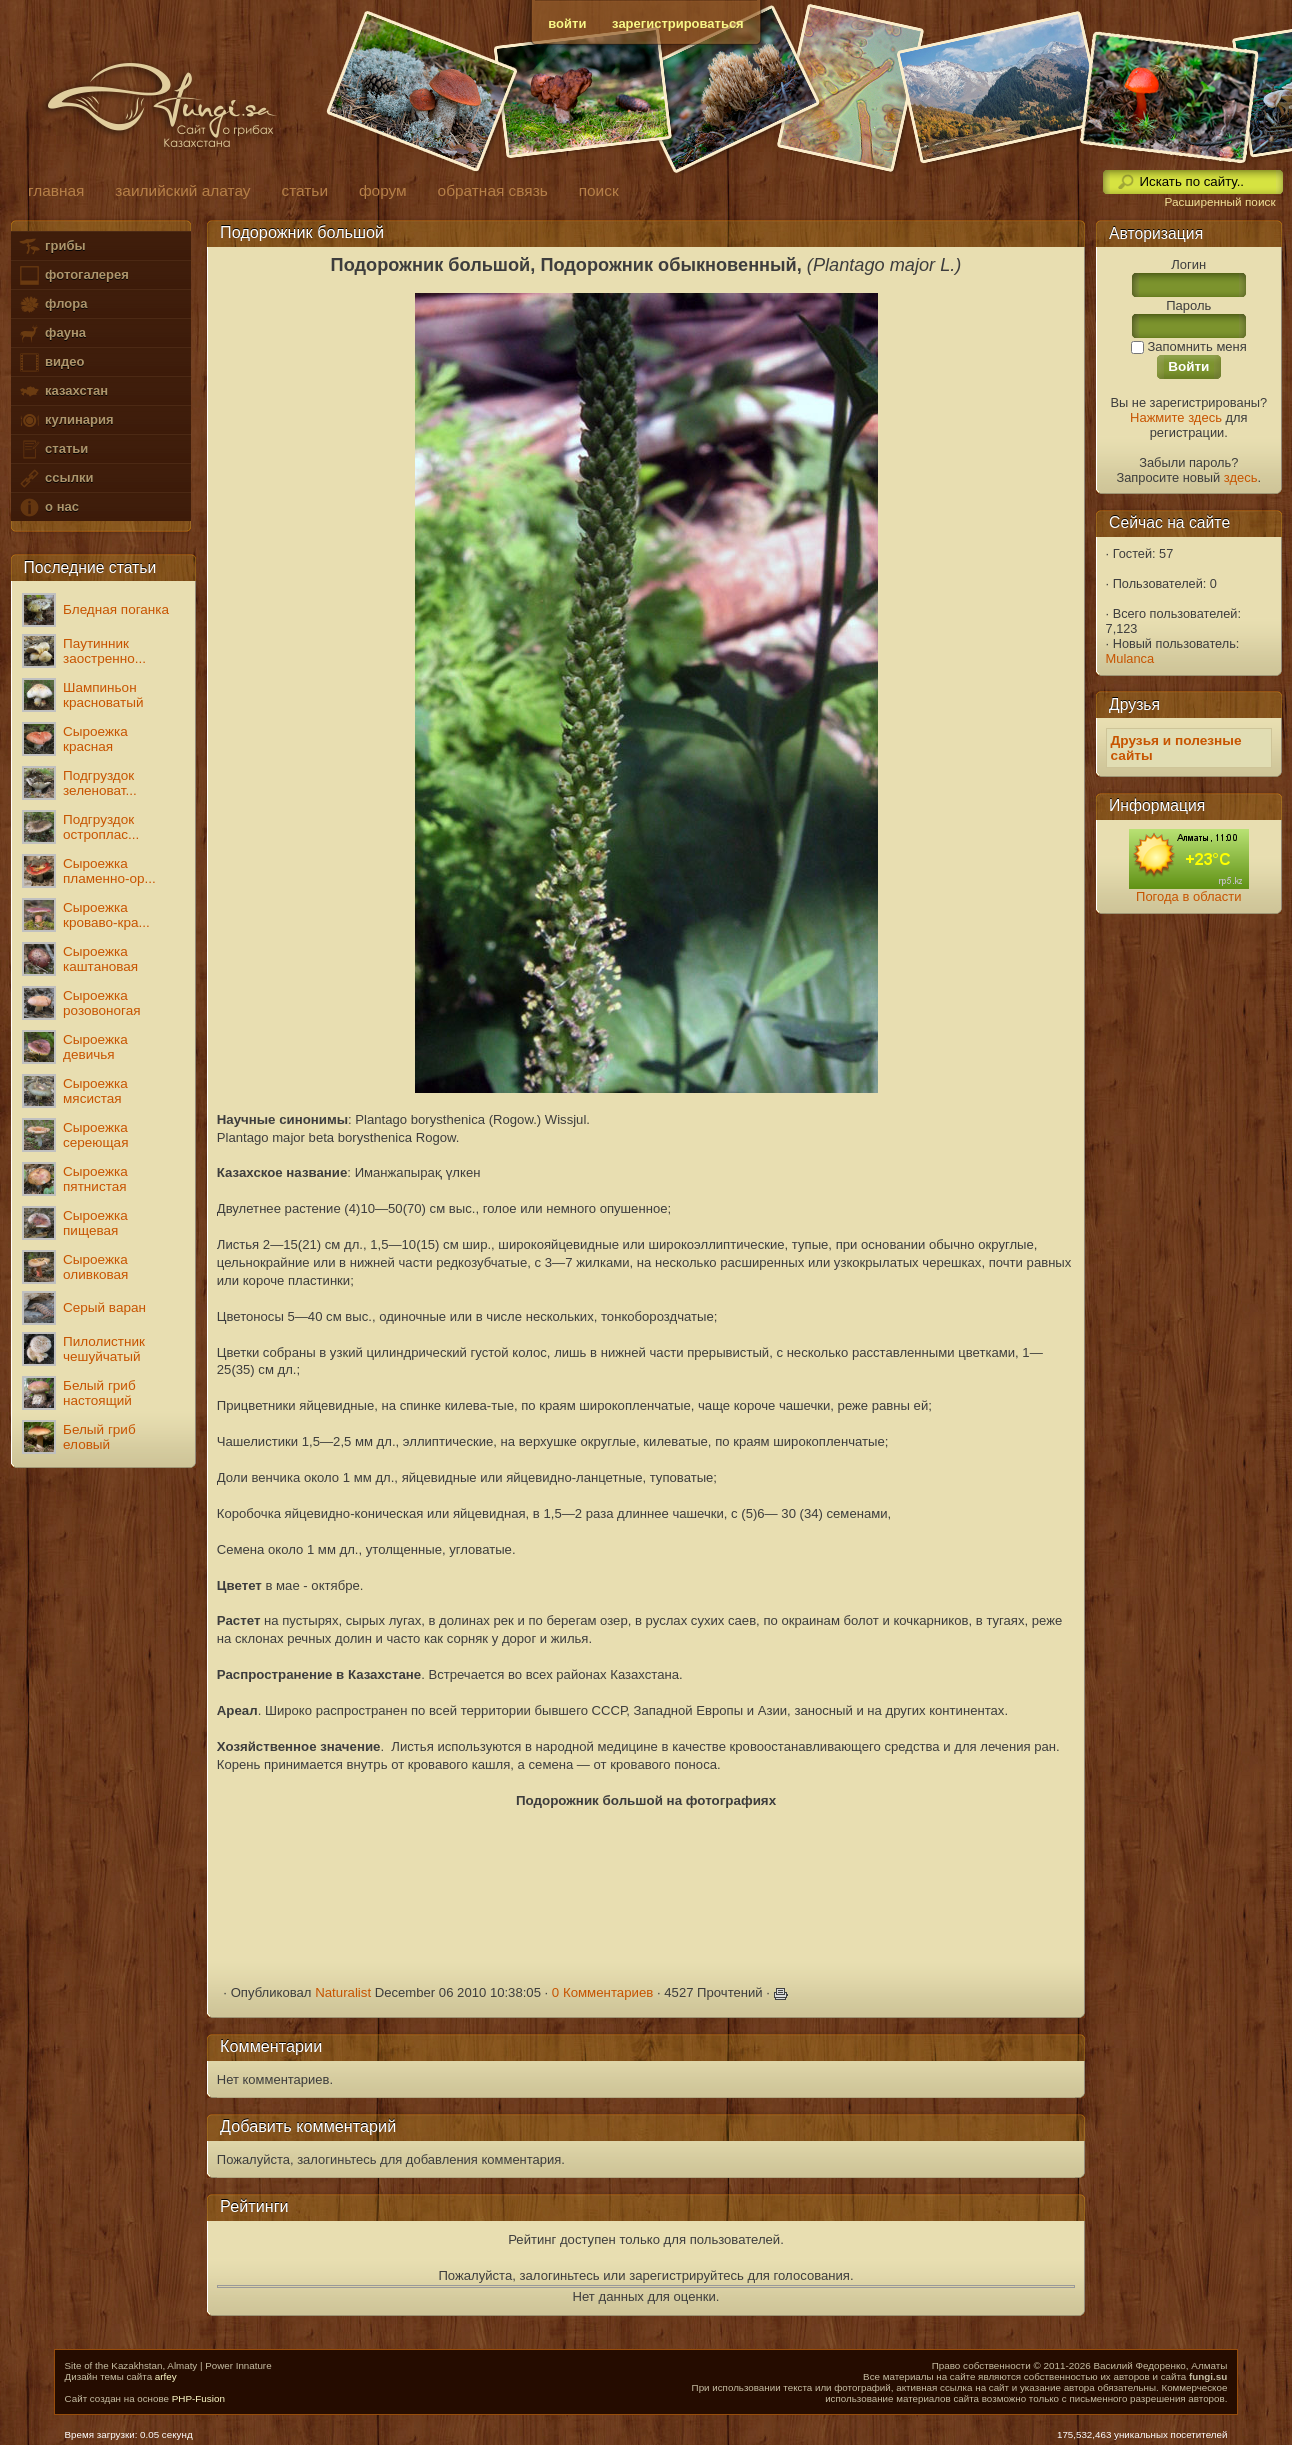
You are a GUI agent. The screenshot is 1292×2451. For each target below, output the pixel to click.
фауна (52, 333)
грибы (51, 246)
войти (567, 23)
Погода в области (1188, 896)
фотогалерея (73, 275)
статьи (53, 449)
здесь (1241, 477)
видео (51, 362)
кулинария (65, 420)
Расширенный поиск (1219, 202)
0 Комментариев (603, 1992)
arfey (166, 2376)
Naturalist (343, 1992)
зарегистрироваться (678, 23)
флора (52, 304)
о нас (48, 507)
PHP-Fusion (198, 2398)
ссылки (55, 478)
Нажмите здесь (1176, 417)
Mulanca (1130, 658)
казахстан (63, 391)
